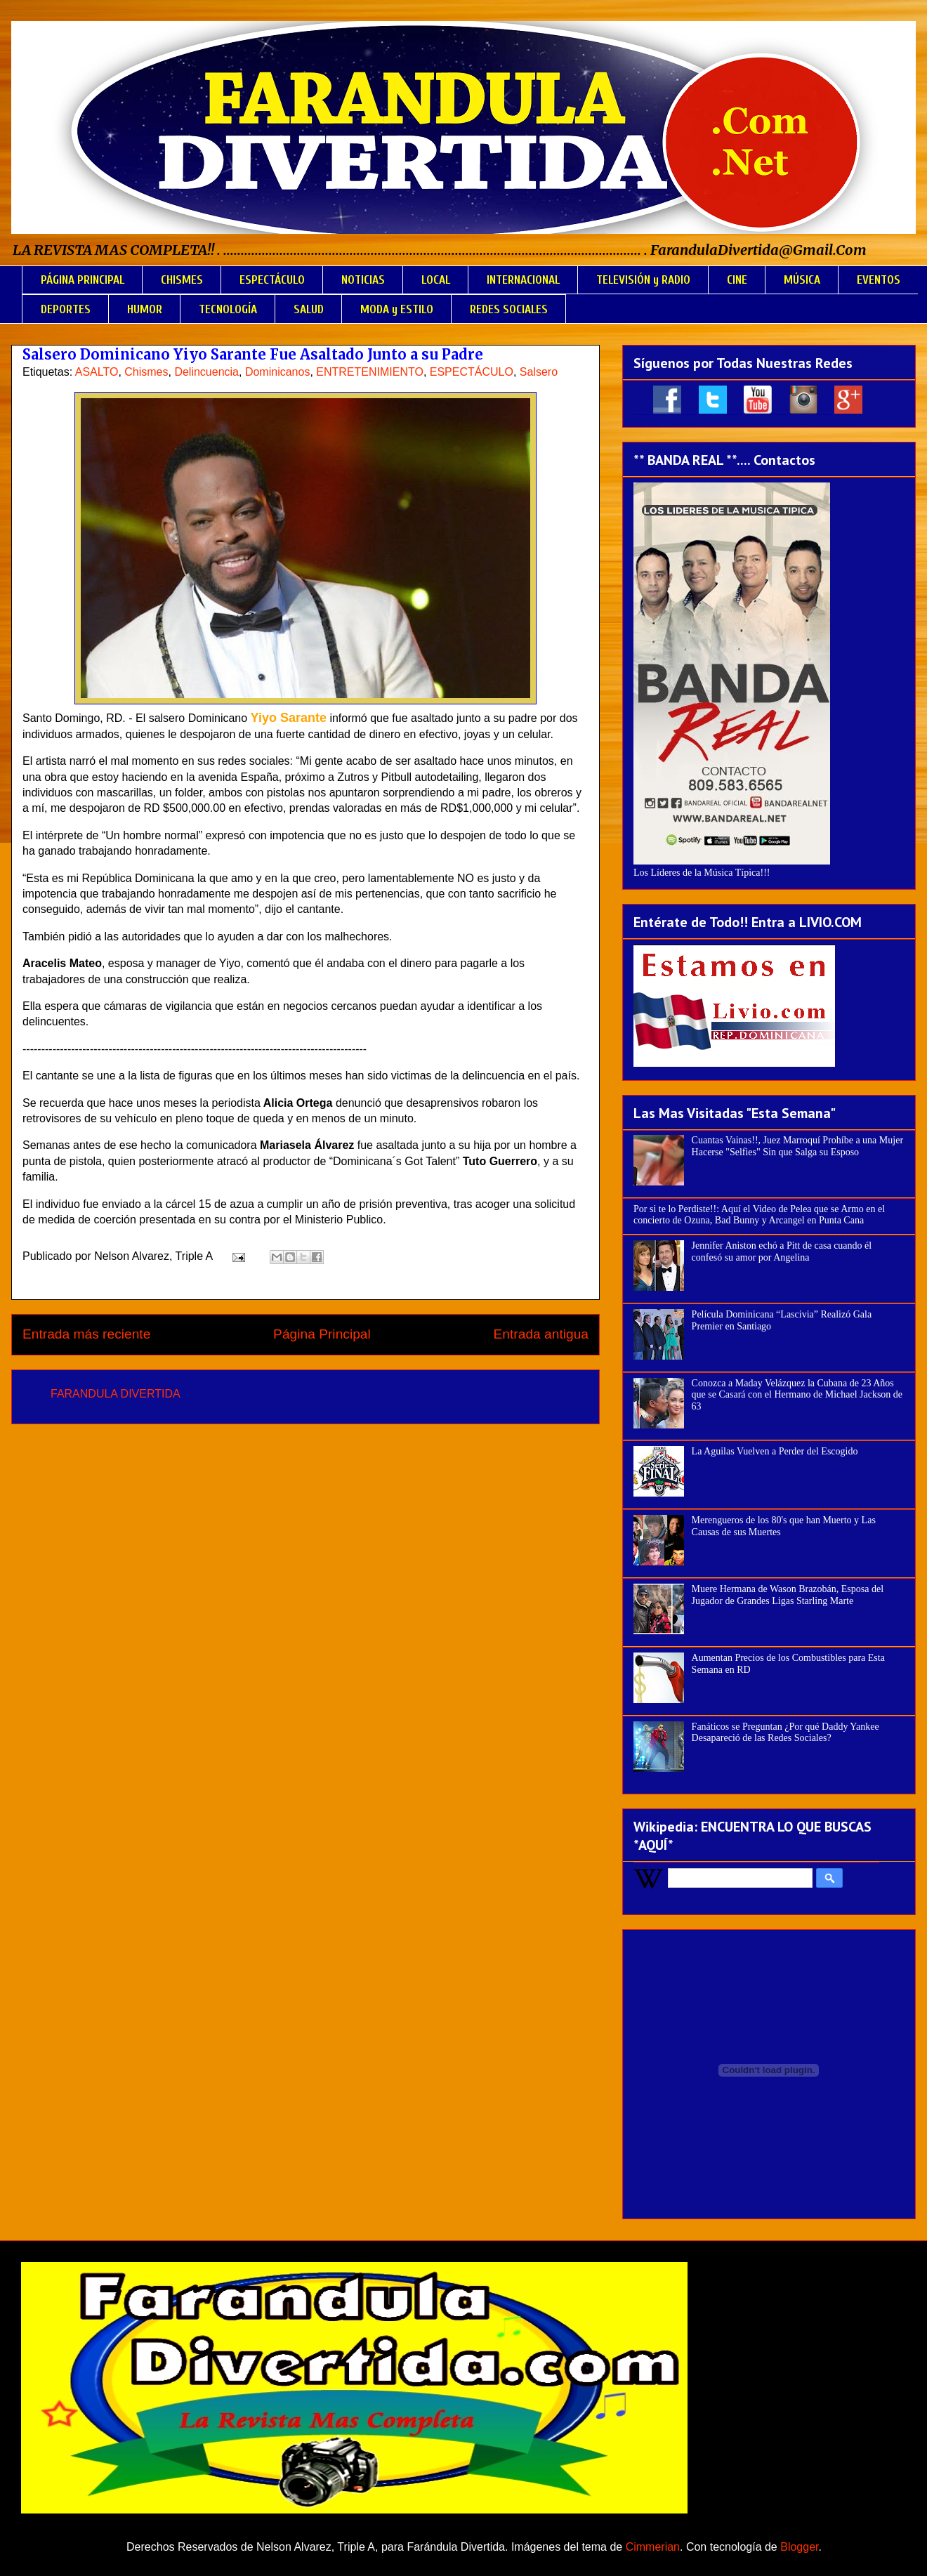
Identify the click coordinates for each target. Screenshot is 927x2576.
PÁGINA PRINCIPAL (82, 280)
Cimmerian (653, 2547)
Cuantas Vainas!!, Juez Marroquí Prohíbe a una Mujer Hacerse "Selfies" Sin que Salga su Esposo (797, 1146)
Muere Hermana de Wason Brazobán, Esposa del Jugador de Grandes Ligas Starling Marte (787, 1595)
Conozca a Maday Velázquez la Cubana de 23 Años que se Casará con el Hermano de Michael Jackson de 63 (797, 1395)
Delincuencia (206, 372)
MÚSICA (802, 280)
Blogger (799, 2547)
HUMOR (144, 309)
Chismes (146, 372)
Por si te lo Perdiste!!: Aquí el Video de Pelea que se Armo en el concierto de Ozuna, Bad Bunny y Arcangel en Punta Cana (759, 1215)
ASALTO (97, 372)
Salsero (539, 372)
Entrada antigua (541, 1334)
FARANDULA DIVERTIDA (115, 1394)
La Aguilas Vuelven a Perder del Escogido (775, 1451)
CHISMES (182, 280)
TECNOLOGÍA (228, 309)
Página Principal (322, 1334)
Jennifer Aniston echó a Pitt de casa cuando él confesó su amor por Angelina (782, 1251)
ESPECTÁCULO (272, 280)
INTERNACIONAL (523, 280)
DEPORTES (66, 309)
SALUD (309, 309)
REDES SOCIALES (509, 309)
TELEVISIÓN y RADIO (643, 280)
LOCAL (435, 280)
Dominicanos (277, 372)
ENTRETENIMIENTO (369, 372)
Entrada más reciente (86, 1334)
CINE (737, 280)
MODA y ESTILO (396, 309)
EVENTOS (878, 280)
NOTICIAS (363, 280)
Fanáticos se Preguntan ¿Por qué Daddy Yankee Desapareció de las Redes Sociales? (785, 1732)
